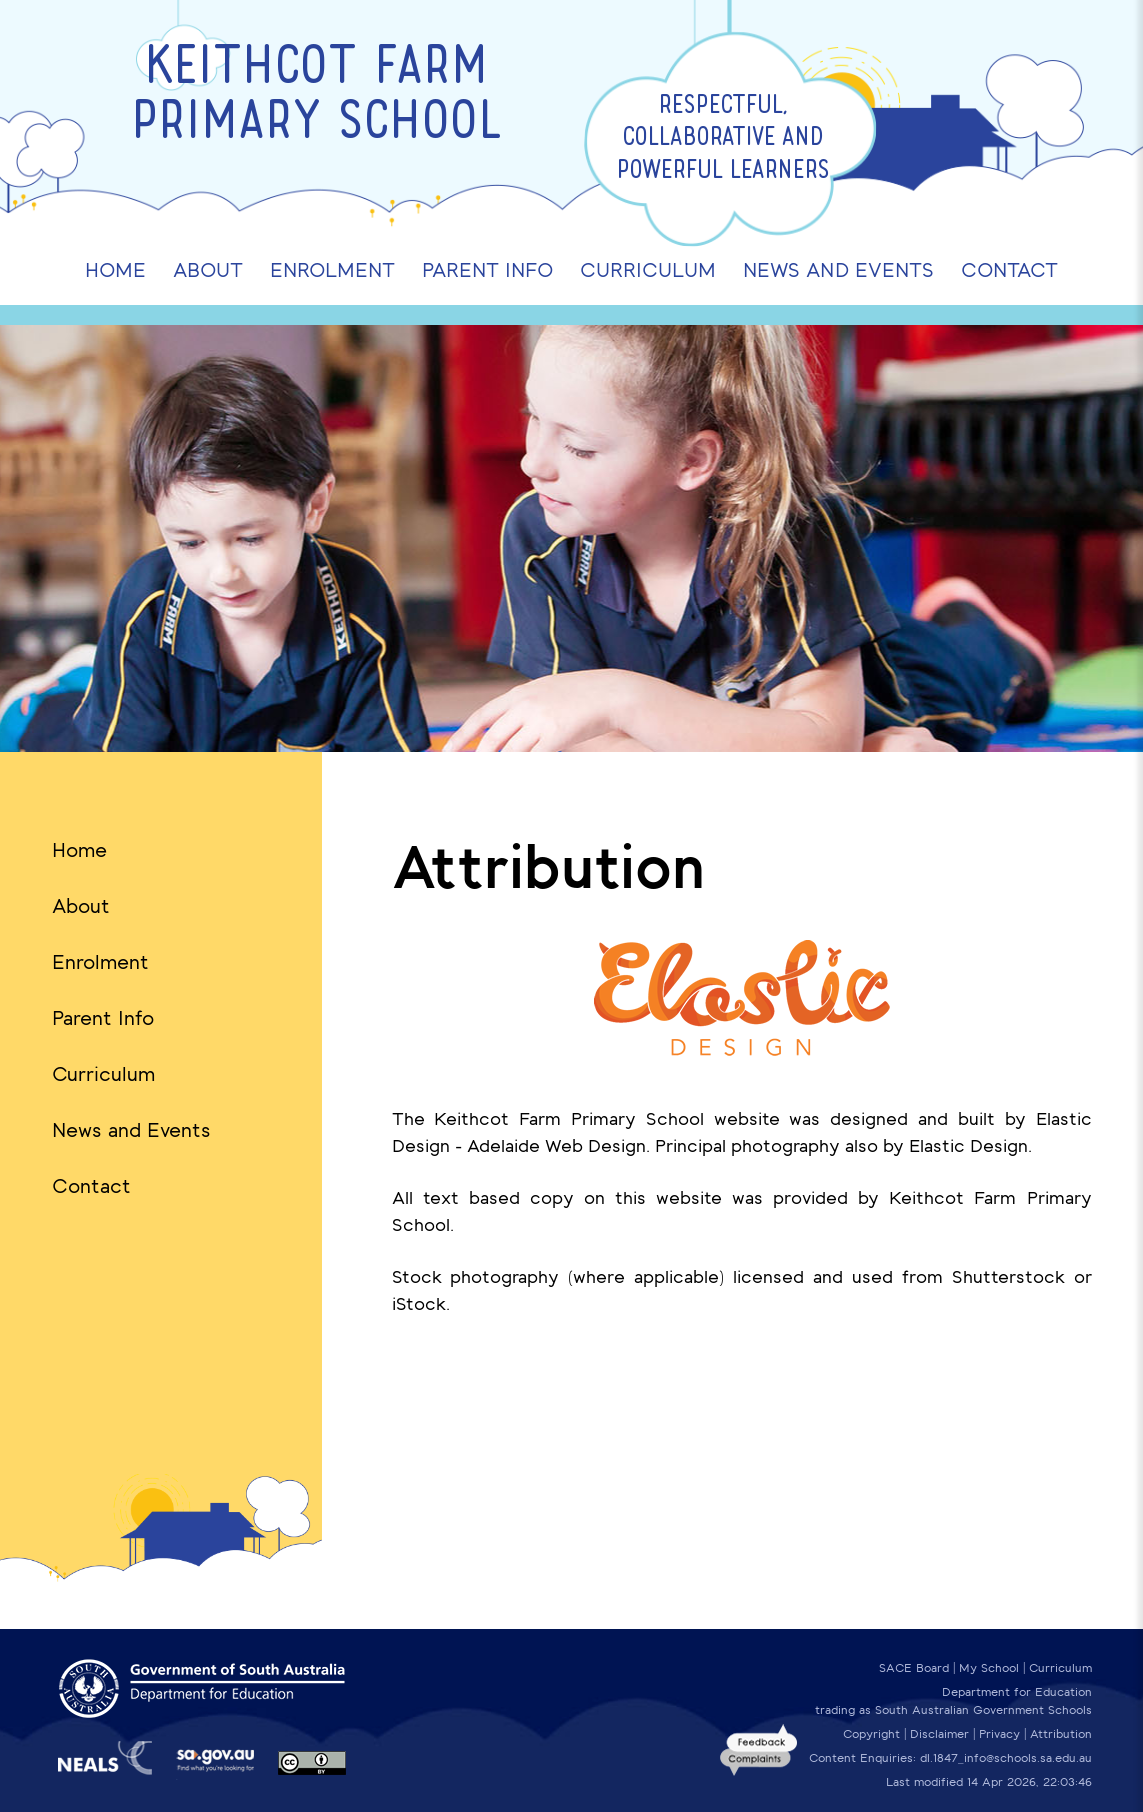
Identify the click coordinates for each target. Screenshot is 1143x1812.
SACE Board (914, 1668)
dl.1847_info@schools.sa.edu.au (1006, 1758)
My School (989, 1668)
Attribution (1061, 1734)
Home (79, 850)
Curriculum (103, 1074)
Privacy (999, 1734)
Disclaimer (939, 1734)
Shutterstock (1008, 1277)
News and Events (131, 1130)
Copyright (871, 1734)
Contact (91, 1186)
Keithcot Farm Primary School (316, 97)
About (81, 906)
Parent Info (103, 1018)
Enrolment (100, 962)
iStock (419, 1304)
